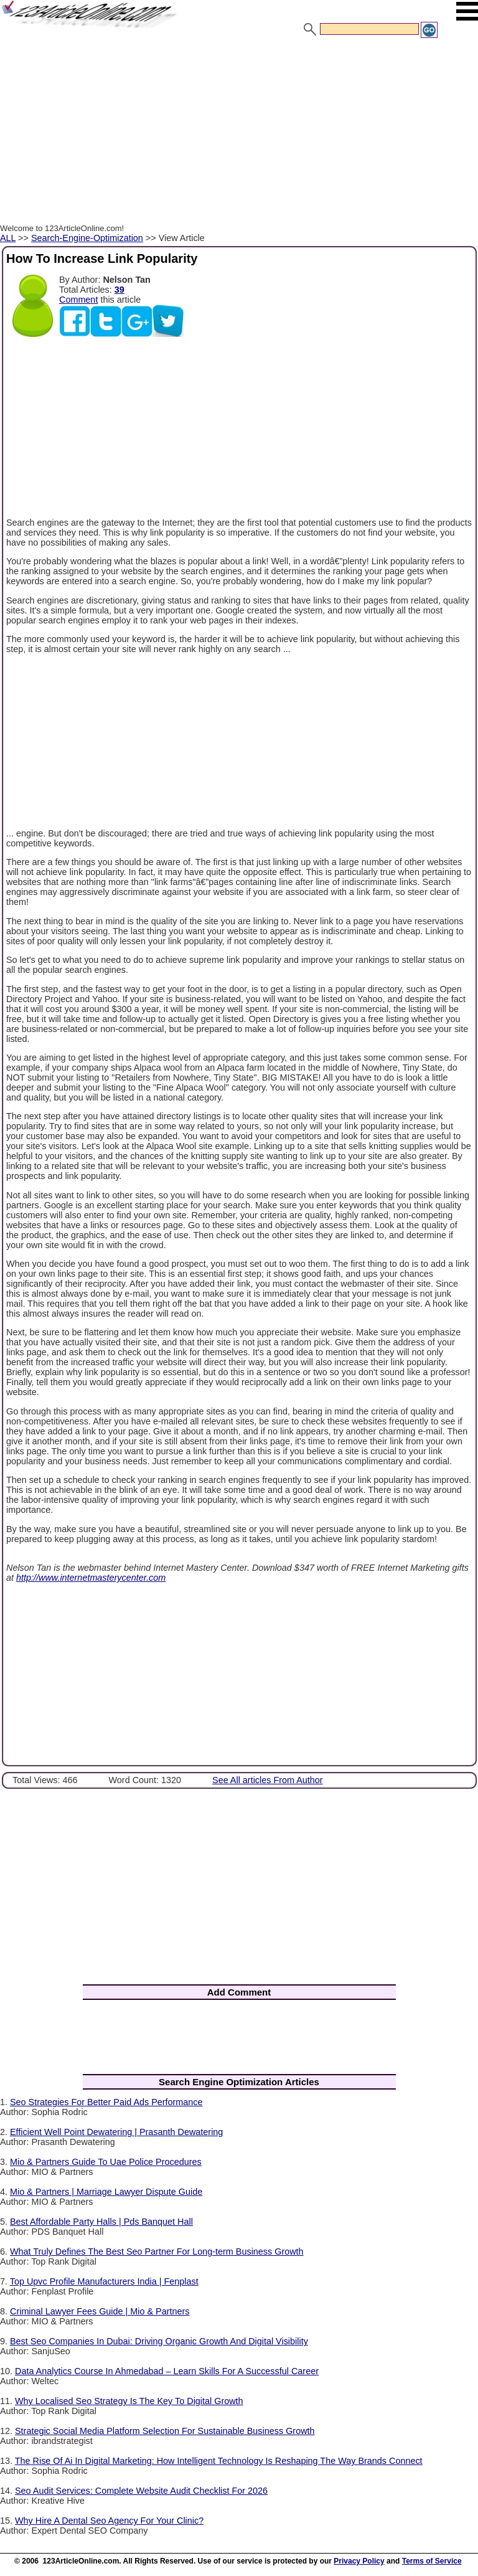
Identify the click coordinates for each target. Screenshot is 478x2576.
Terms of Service (432, 2561)
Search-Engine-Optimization (87, 238)
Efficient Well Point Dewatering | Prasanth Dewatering (116, 2132)
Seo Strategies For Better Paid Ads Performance (106, 2102)
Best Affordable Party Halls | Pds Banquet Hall (101, 2222)
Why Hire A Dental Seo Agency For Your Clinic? (109, 2521)
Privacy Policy (359, 2561)
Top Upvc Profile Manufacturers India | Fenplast (104, 2281)
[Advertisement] (239, 132)
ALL (8, 238)
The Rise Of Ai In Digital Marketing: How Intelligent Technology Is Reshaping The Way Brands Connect (219, 2461)
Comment (78, 300)
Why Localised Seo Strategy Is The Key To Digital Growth (129, 2401)
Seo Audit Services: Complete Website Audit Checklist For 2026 (141, 2491)
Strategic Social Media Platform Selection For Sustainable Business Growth (165, 2431)
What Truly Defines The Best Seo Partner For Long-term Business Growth (157, 2251)
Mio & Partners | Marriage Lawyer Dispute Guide (106, 2192)
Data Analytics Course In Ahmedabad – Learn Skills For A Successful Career (167, 2371)
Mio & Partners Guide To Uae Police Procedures (106, 2162)
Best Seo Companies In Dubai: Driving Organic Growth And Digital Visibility (159, 2341)
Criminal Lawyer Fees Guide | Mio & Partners (99, 2311)
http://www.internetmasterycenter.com (91, 1578)
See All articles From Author (267, 1780)
